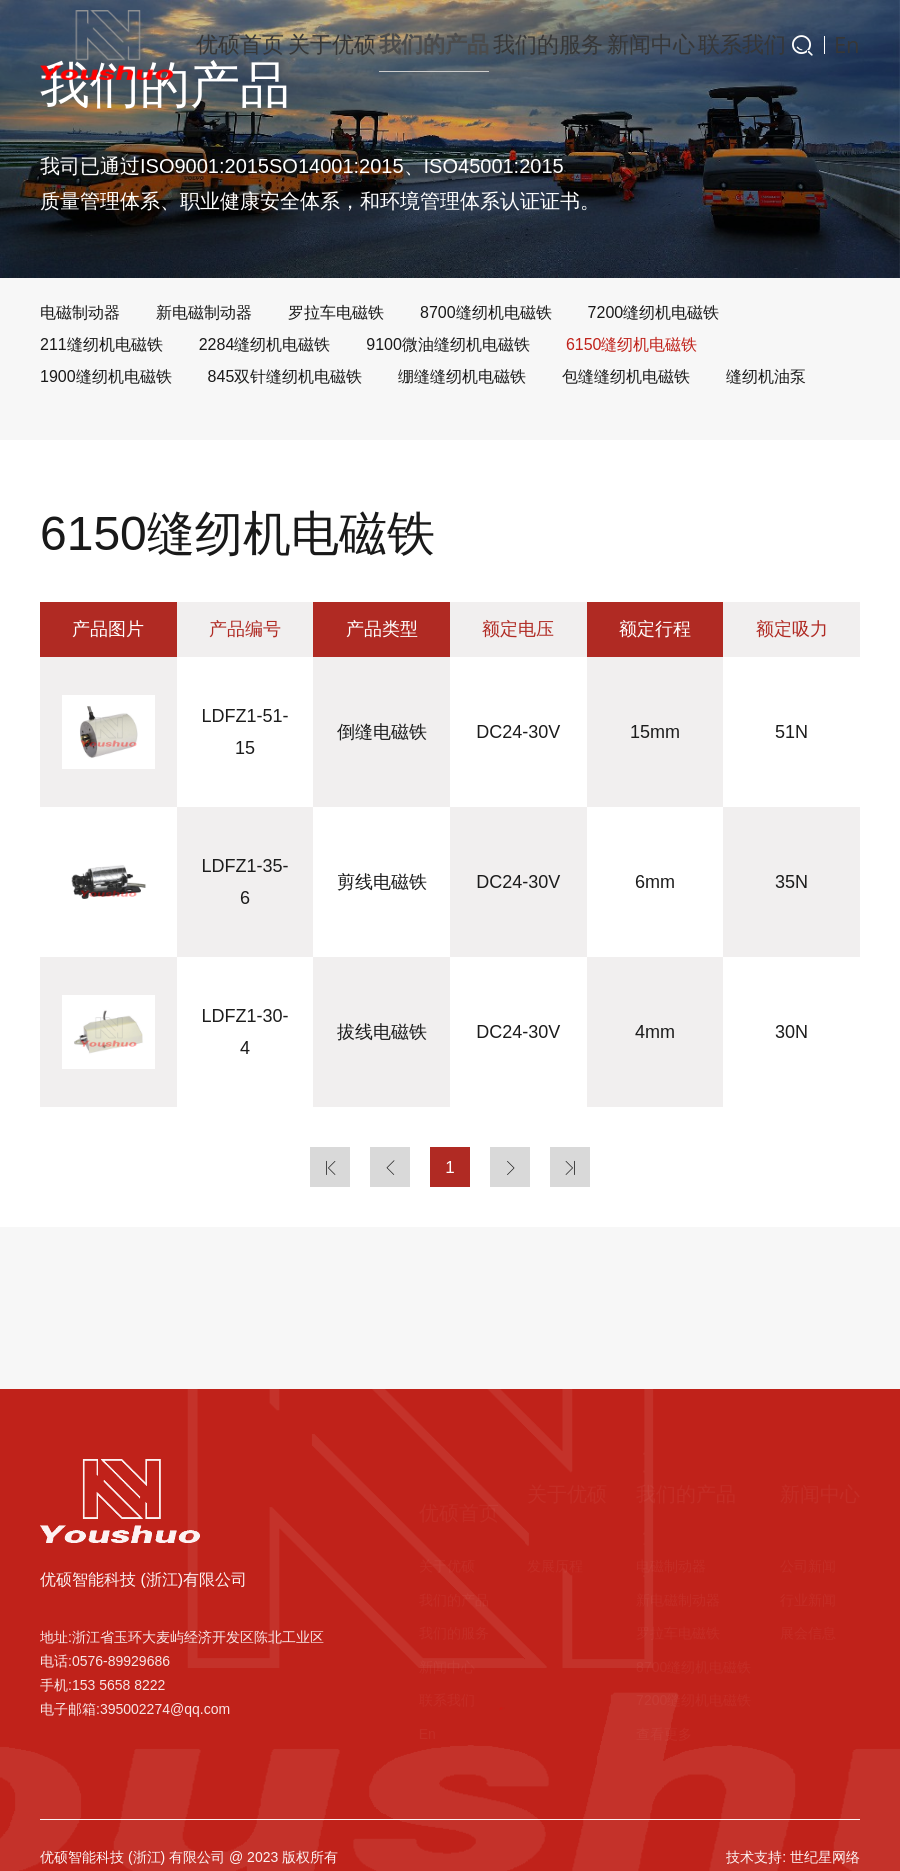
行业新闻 (808, 1600)
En (850, 45)
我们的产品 (423, 44)
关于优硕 (322, 44)
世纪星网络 (825, 1857)
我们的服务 (533, 44)
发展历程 (555, 1566)
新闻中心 (635, 44)
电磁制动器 (671, 1566)
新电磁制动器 (678, 1600)
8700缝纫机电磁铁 (693, 1667)
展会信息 (808, 1633)
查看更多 (664, 1734)
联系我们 (728, 44)
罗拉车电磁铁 (678, 1633)
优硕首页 (228, 44)
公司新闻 (808, 1566)
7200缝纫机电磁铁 (693, 1700)
